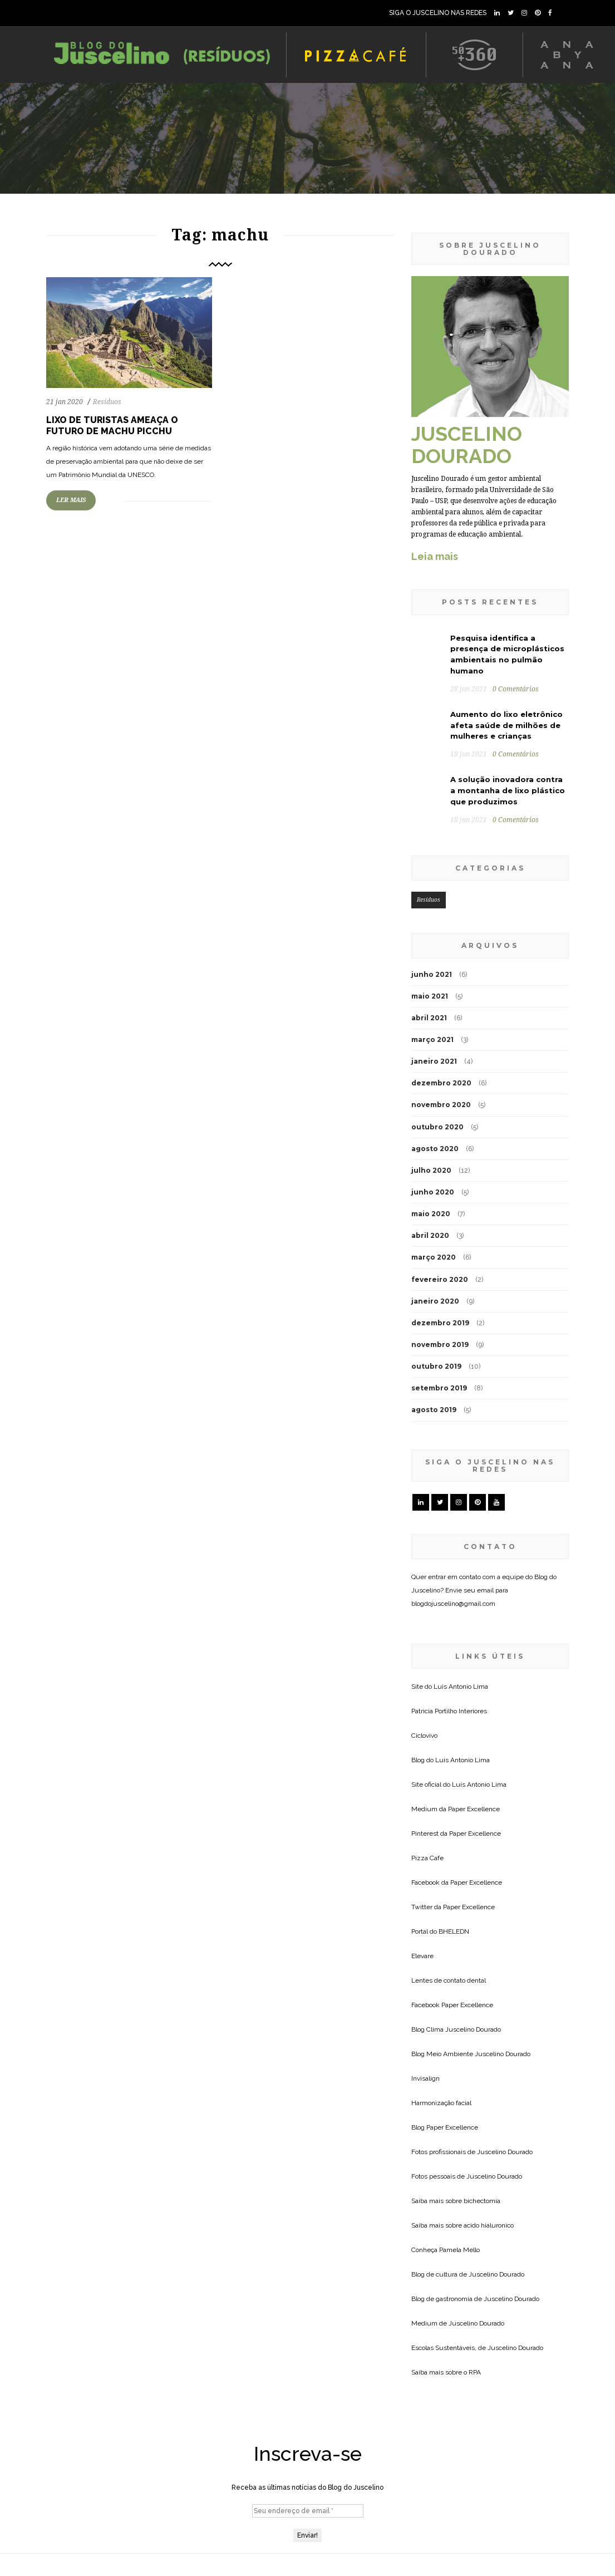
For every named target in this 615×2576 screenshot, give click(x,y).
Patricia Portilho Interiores (449, 1711)
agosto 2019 (433, 1409)
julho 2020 (431, 1170)
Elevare (422, 1956)
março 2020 (433, 1257)
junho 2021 (431, 974)
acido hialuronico (489, 2225)
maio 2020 (430, 1214)
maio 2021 (429, 996)
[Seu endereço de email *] (307, 2511)
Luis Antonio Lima (461, 1686)
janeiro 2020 (435, 1301)
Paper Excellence (474, 1809)
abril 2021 (429, 1018)
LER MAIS (71, 500)
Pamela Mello (459, 2250)
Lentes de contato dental (448, 1980)
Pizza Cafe (427, 1858)
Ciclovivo (424, 1735)
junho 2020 (432, 1192)
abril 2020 (430, 1235)
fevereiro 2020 (439, 1279)
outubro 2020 (437, 1127)
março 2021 (432, 1039)
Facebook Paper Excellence (452, 2005)
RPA (475, 2372)
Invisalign (425, 2078)
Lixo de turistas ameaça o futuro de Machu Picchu (112, 425)
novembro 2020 (441, 1104)
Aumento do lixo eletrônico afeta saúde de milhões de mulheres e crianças (506, 725)
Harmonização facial (441, 2103)
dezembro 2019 (440, 1323)
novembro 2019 (440, 1344)
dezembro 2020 (441, 1083)
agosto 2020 (435, 1148)
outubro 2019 (436, 1366)
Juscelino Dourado (473, 2029)
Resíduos (107, 402)
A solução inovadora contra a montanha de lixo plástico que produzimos (507, 790)
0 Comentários (516, 689)
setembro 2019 (439, 1388)
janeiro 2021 (434, 1061)
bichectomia (482, 2201)
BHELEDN (454, 1931)
